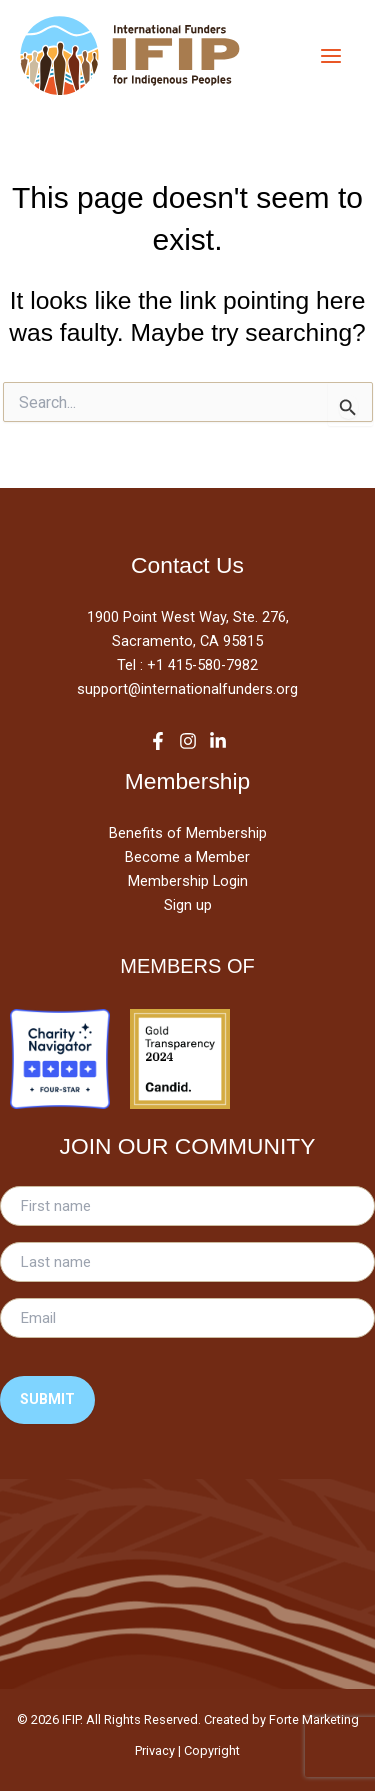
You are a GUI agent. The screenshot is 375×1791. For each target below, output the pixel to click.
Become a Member (187, 857)
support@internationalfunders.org (187, 689)
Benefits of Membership (188, 833)
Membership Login (188, 881)
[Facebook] (158, 741)
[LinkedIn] (218, 741)
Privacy (155, 1750)
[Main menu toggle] (330, 55)
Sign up (188, 905)
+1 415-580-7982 (202, 665)
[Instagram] (188, 741)
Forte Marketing (314, 1719)
